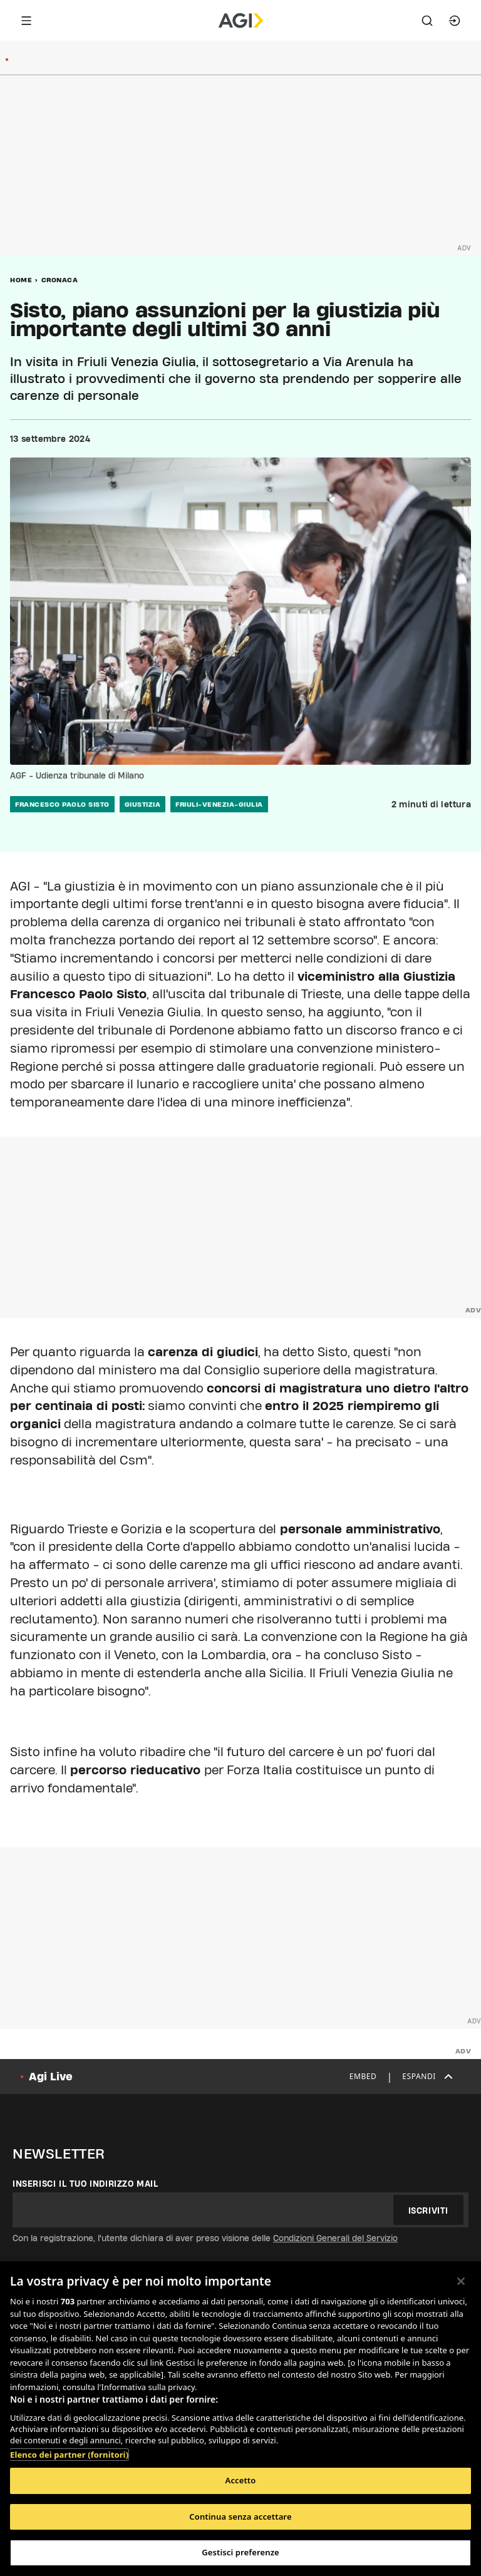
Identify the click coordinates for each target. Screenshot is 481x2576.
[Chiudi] (461, 2281)
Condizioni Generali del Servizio (335, 2238)
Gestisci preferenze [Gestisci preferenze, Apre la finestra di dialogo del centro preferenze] (240, 2552)
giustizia (143, 804)
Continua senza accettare (240, 2516)
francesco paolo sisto (62, 804)
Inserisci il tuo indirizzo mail (85, 2183)
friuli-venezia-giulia (219, 804)
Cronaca (59, 279)
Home (21, 279)
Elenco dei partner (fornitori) (69, 2454)
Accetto (240, 2480)
